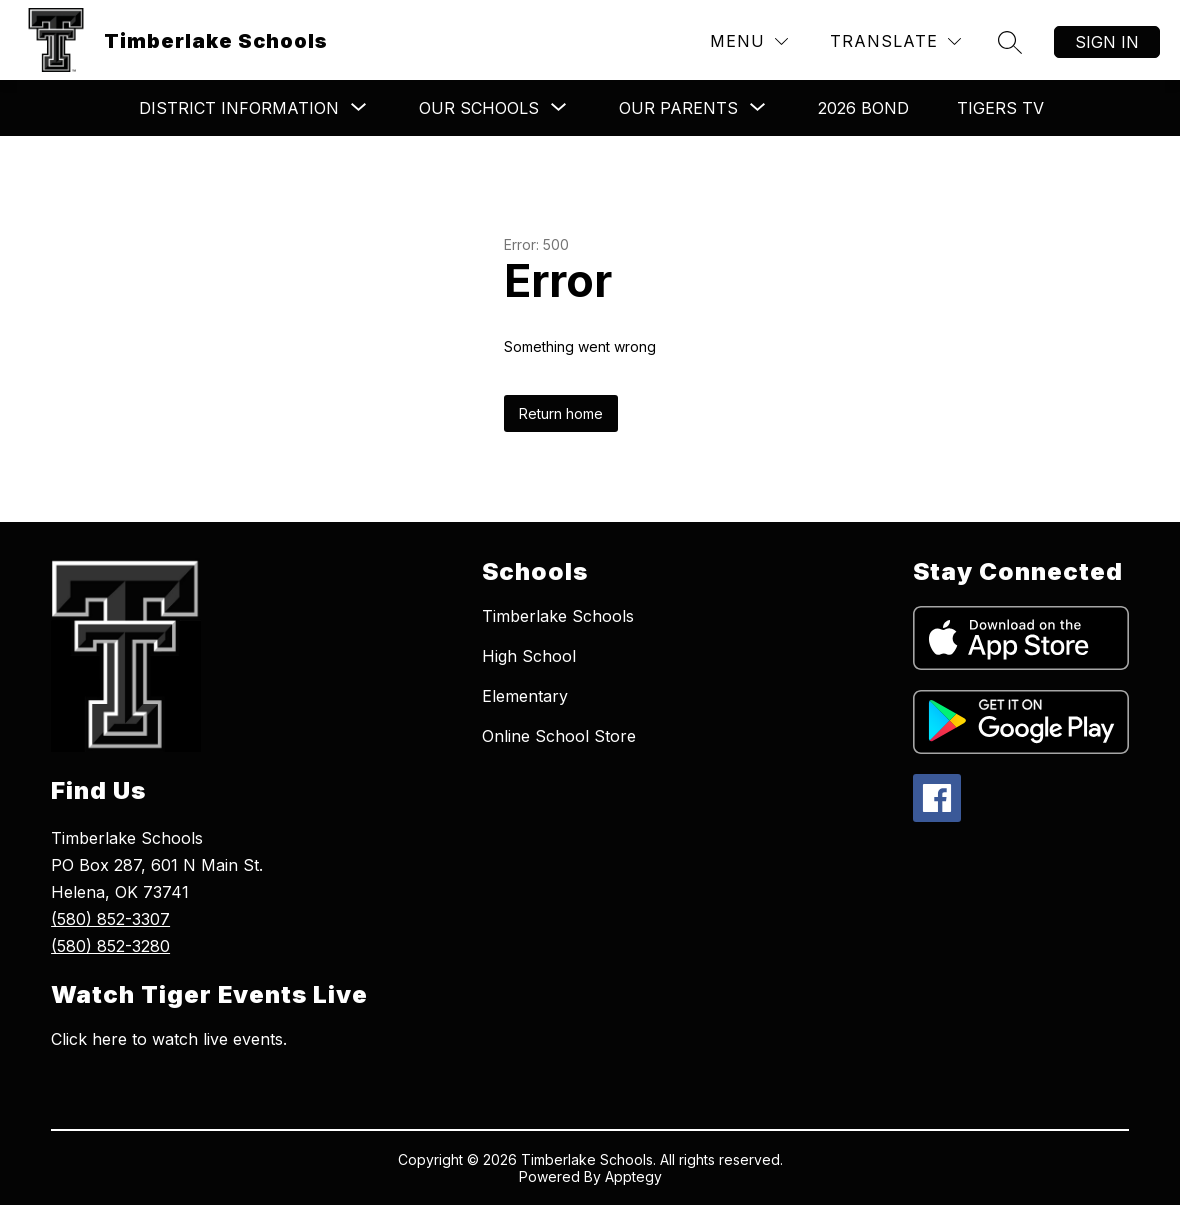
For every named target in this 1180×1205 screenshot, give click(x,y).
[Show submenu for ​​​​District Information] (239, 108)
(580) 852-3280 (110, 946)
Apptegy (633, 1176)
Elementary (525, 696)
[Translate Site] (895, 41)
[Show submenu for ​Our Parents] (678, 108)
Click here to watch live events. (169, 1039)
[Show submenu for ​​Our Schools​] (479, 108)
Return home (561, 413)
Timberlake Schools (558, 616)
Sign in (1107, 42)
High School (529, 656)
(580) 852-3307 (110, 919)
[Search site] (1010, 42)
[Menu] (749, 41)
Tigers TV (1000, 108)
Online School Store (559, 736)
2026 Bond (863, 108)
